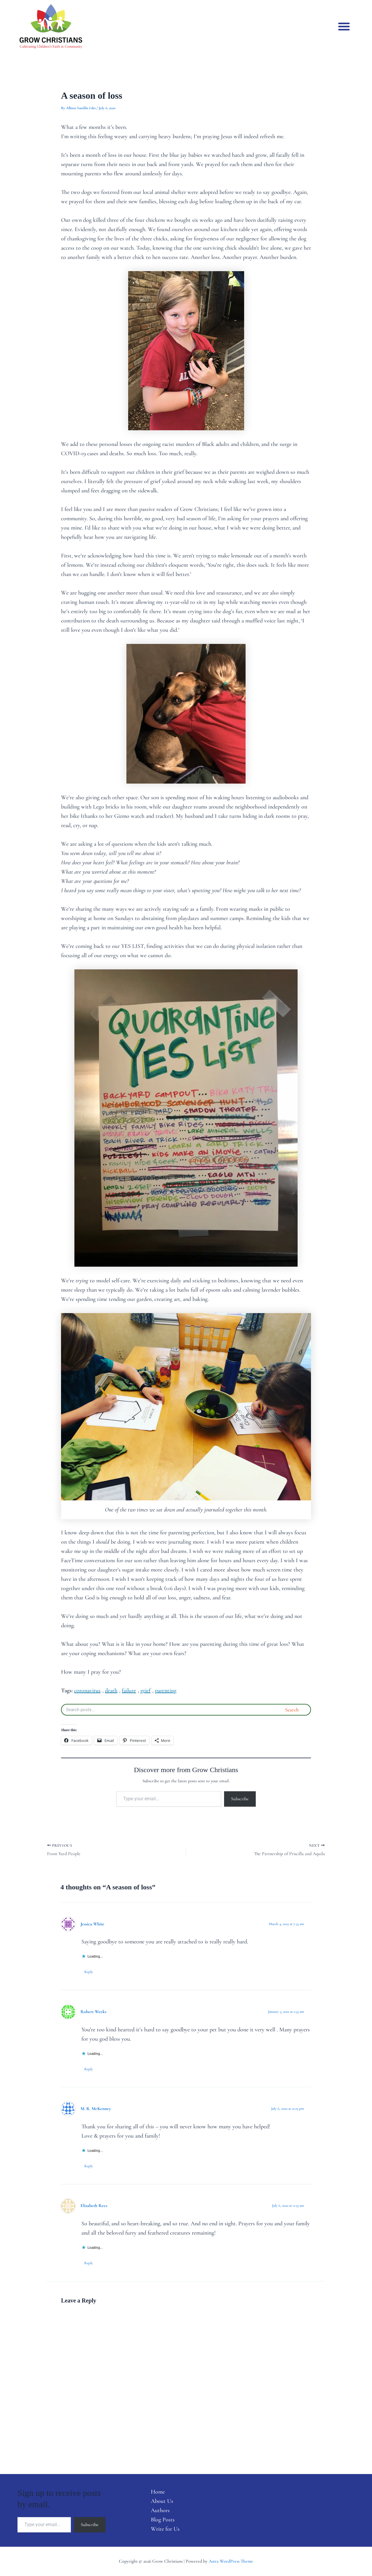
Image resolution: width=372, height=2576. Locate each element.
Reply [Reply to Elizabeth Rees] (88, 2263)
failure (129, 1690)
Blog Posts (163, 2519)
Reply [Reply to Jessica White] (88, 1972)
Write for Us (165, 2528)
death (111, 1690)
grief (145, 1690)
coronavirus (87, 1690)
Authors (160, 2510)
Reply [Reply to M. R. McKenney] (88, 2166)
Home (158, 2491)
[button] (344, 26)
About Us (162, 2501)
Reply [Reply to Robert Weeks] (88, 2069)
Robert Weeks (93, 2011)
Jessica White (92, 1924)
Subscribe (240, 1799)
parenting (165, 1690)
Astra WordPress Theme (231, 2561)
